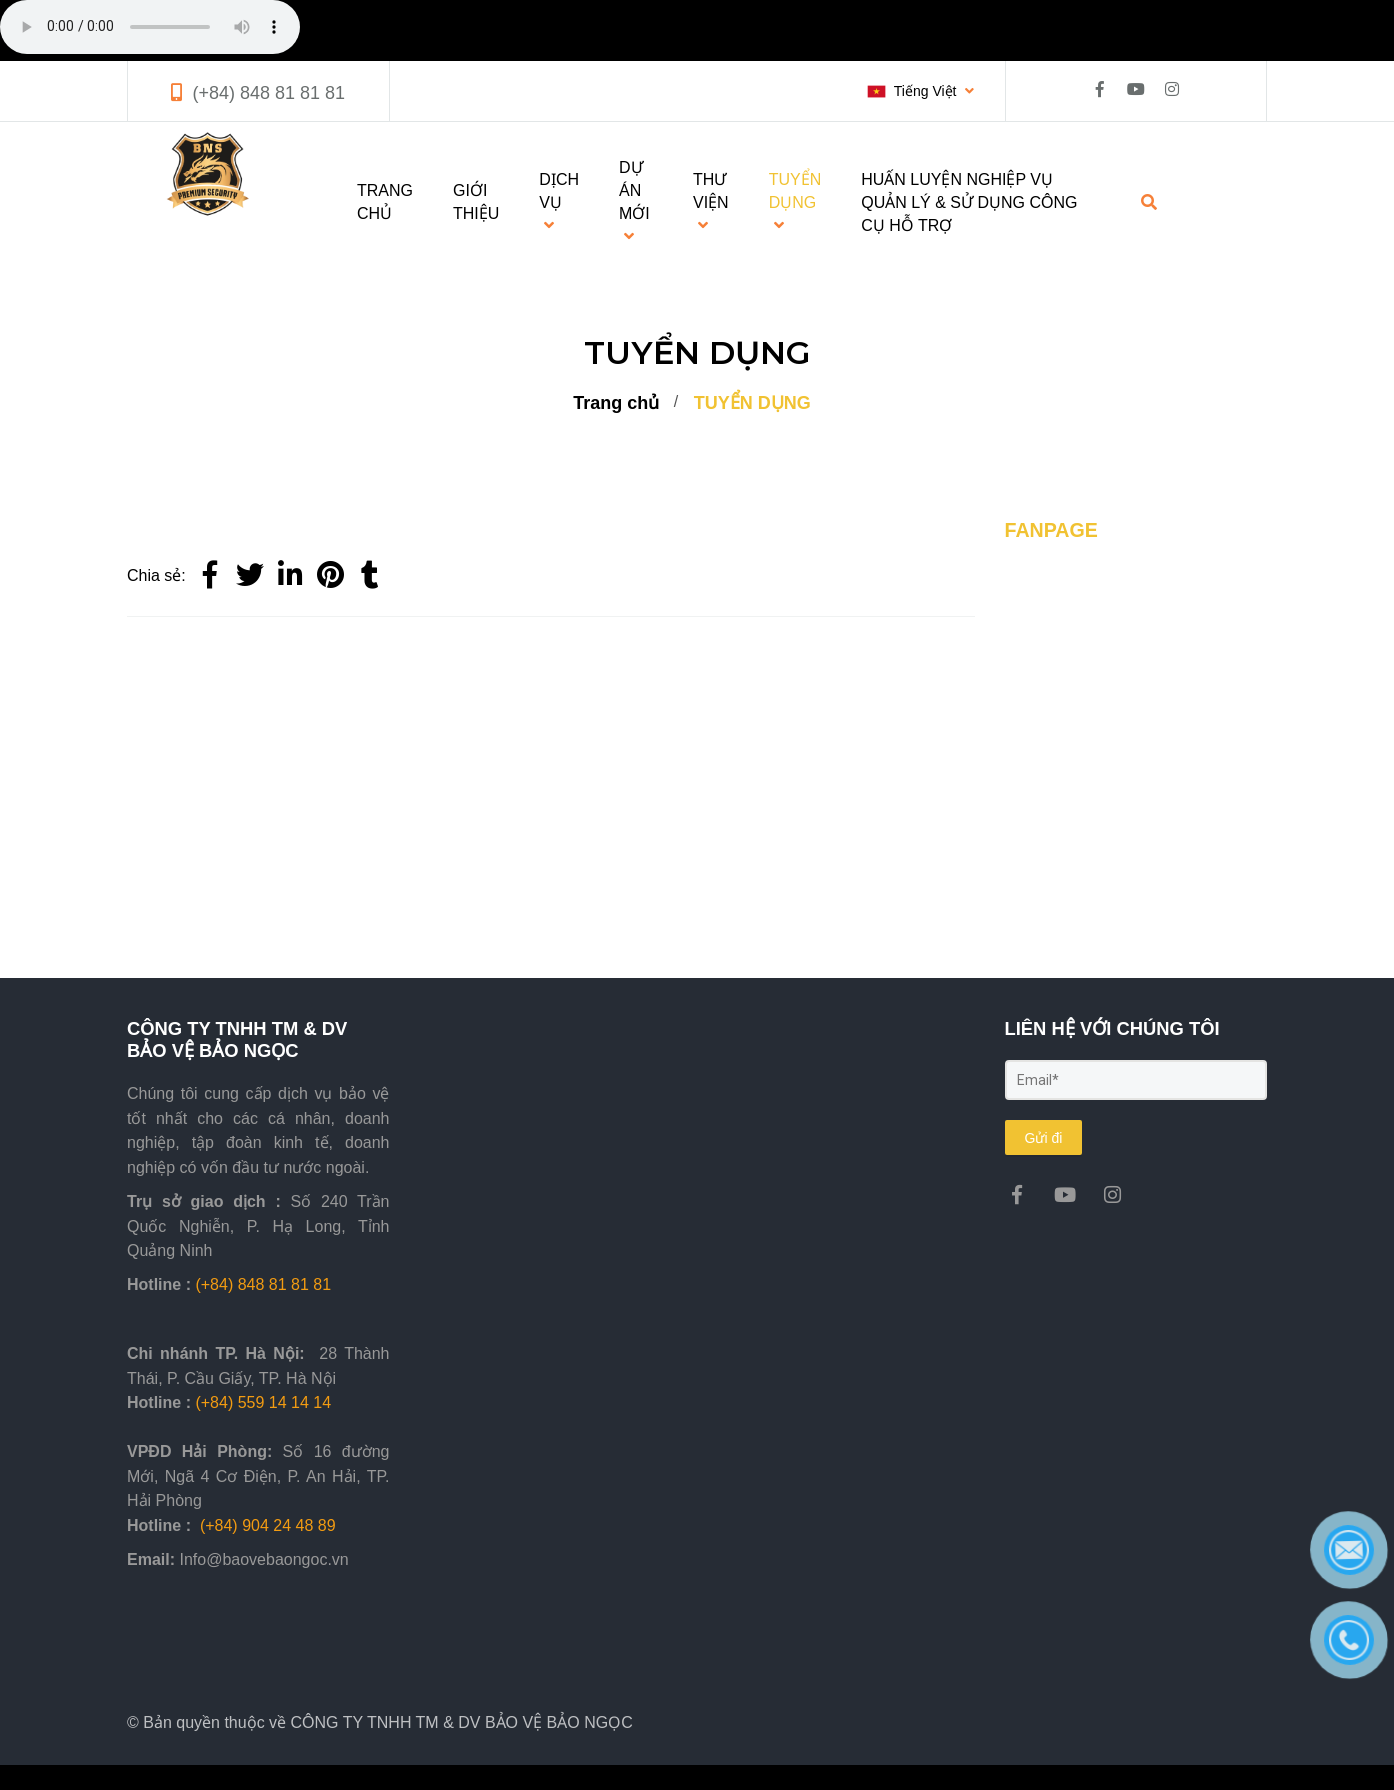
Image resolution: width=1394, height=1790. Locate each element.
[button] (920, 91)
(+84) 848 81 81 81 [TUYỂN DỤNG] (268, 93)
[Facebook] (210, 576)
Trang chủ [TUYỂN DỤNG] (616, 403)
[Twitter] (250, 576)
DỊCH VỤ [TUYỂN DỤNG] (559, 202)
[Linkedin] (290, 576)
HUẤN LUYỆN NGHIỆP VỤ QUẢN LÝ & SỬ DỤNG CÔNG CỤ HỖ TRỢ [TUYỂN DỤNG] (969, 202)
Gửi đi (1044, 1138)
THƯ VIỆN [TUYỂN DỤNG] (711, 202)
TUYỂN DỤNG (752, 403)
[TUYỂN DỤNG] (330, 576)
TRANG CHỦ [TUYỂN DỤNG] (385, 202)
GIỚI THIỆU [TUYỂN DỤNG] (476, 202)
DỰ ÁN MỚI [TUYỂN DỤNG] (634, 201)
